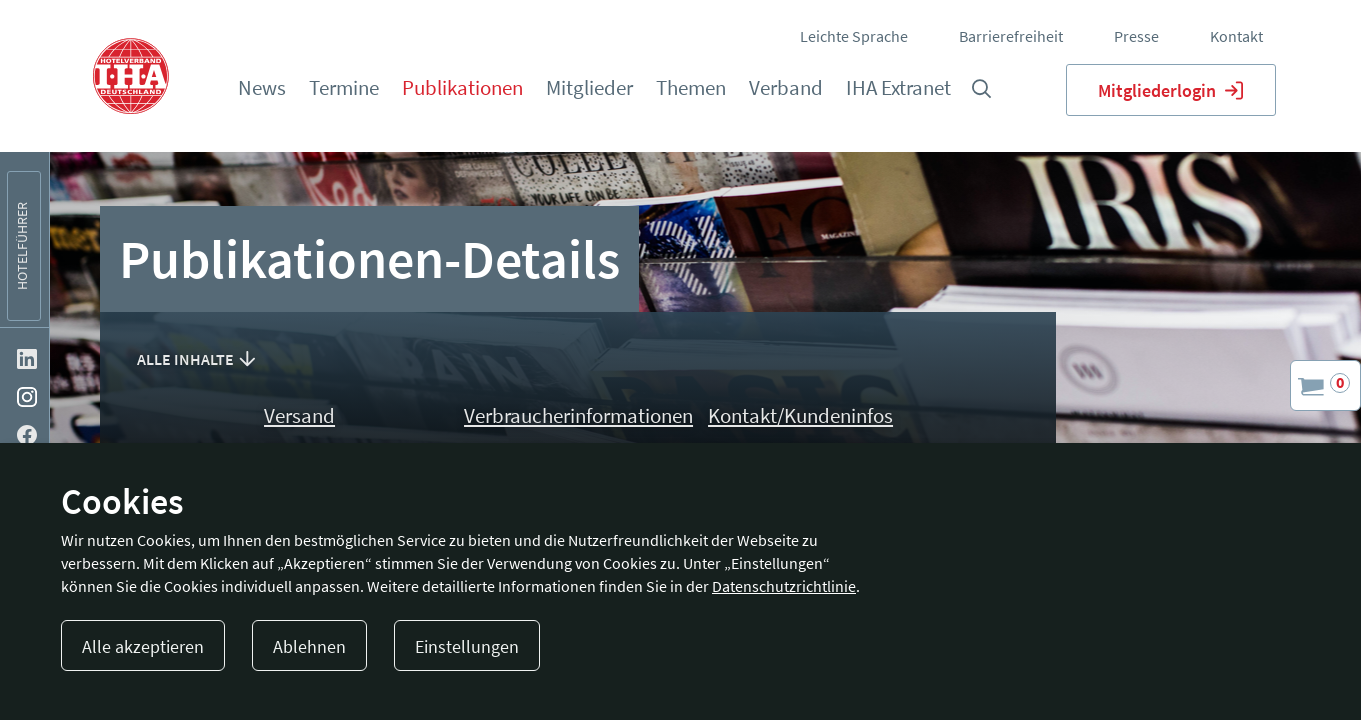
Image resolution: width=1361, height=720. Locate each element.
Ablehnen (309, 646)
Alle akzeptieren (143, 646)
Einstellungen (467, 646)
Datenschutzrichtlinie (784, 586)
